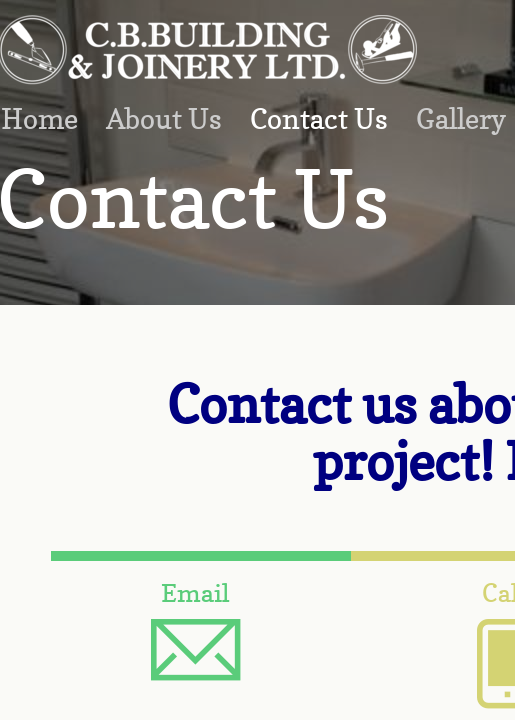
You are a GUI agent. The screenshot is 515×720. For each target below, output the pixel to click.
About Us (164, 119)
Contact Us (319, 119)
